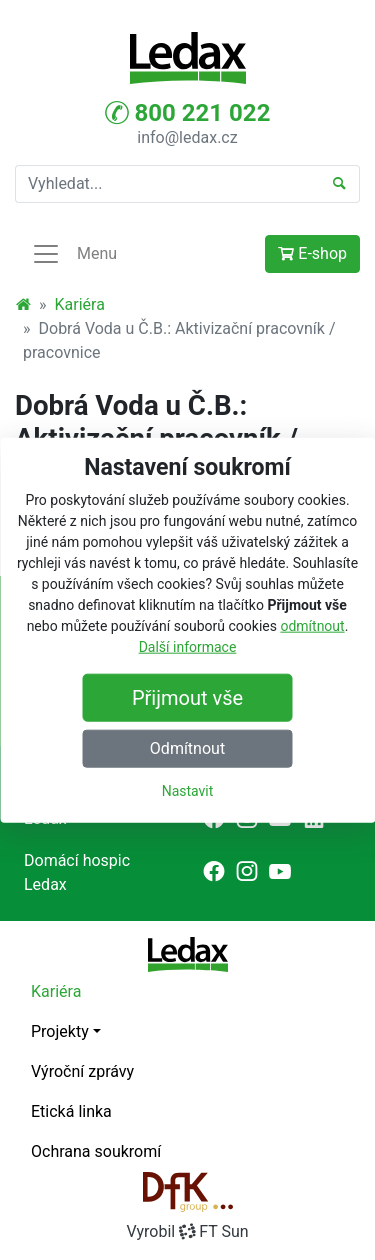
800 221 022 (188, 113)
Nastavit (188, 790)
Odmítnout (187, 747)
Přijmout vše (187, 697)
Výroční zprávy (82, 1071)
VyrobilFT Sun (187, 1231)
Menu (74, 254)
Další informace (188, 646)
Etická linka (71, 1111)
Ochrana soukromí (96, 1151)
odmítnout (312, 625)
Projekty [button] (60, 1031)
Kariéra (80, 304)
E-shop (312, 253)
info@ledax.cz (187, 137)
